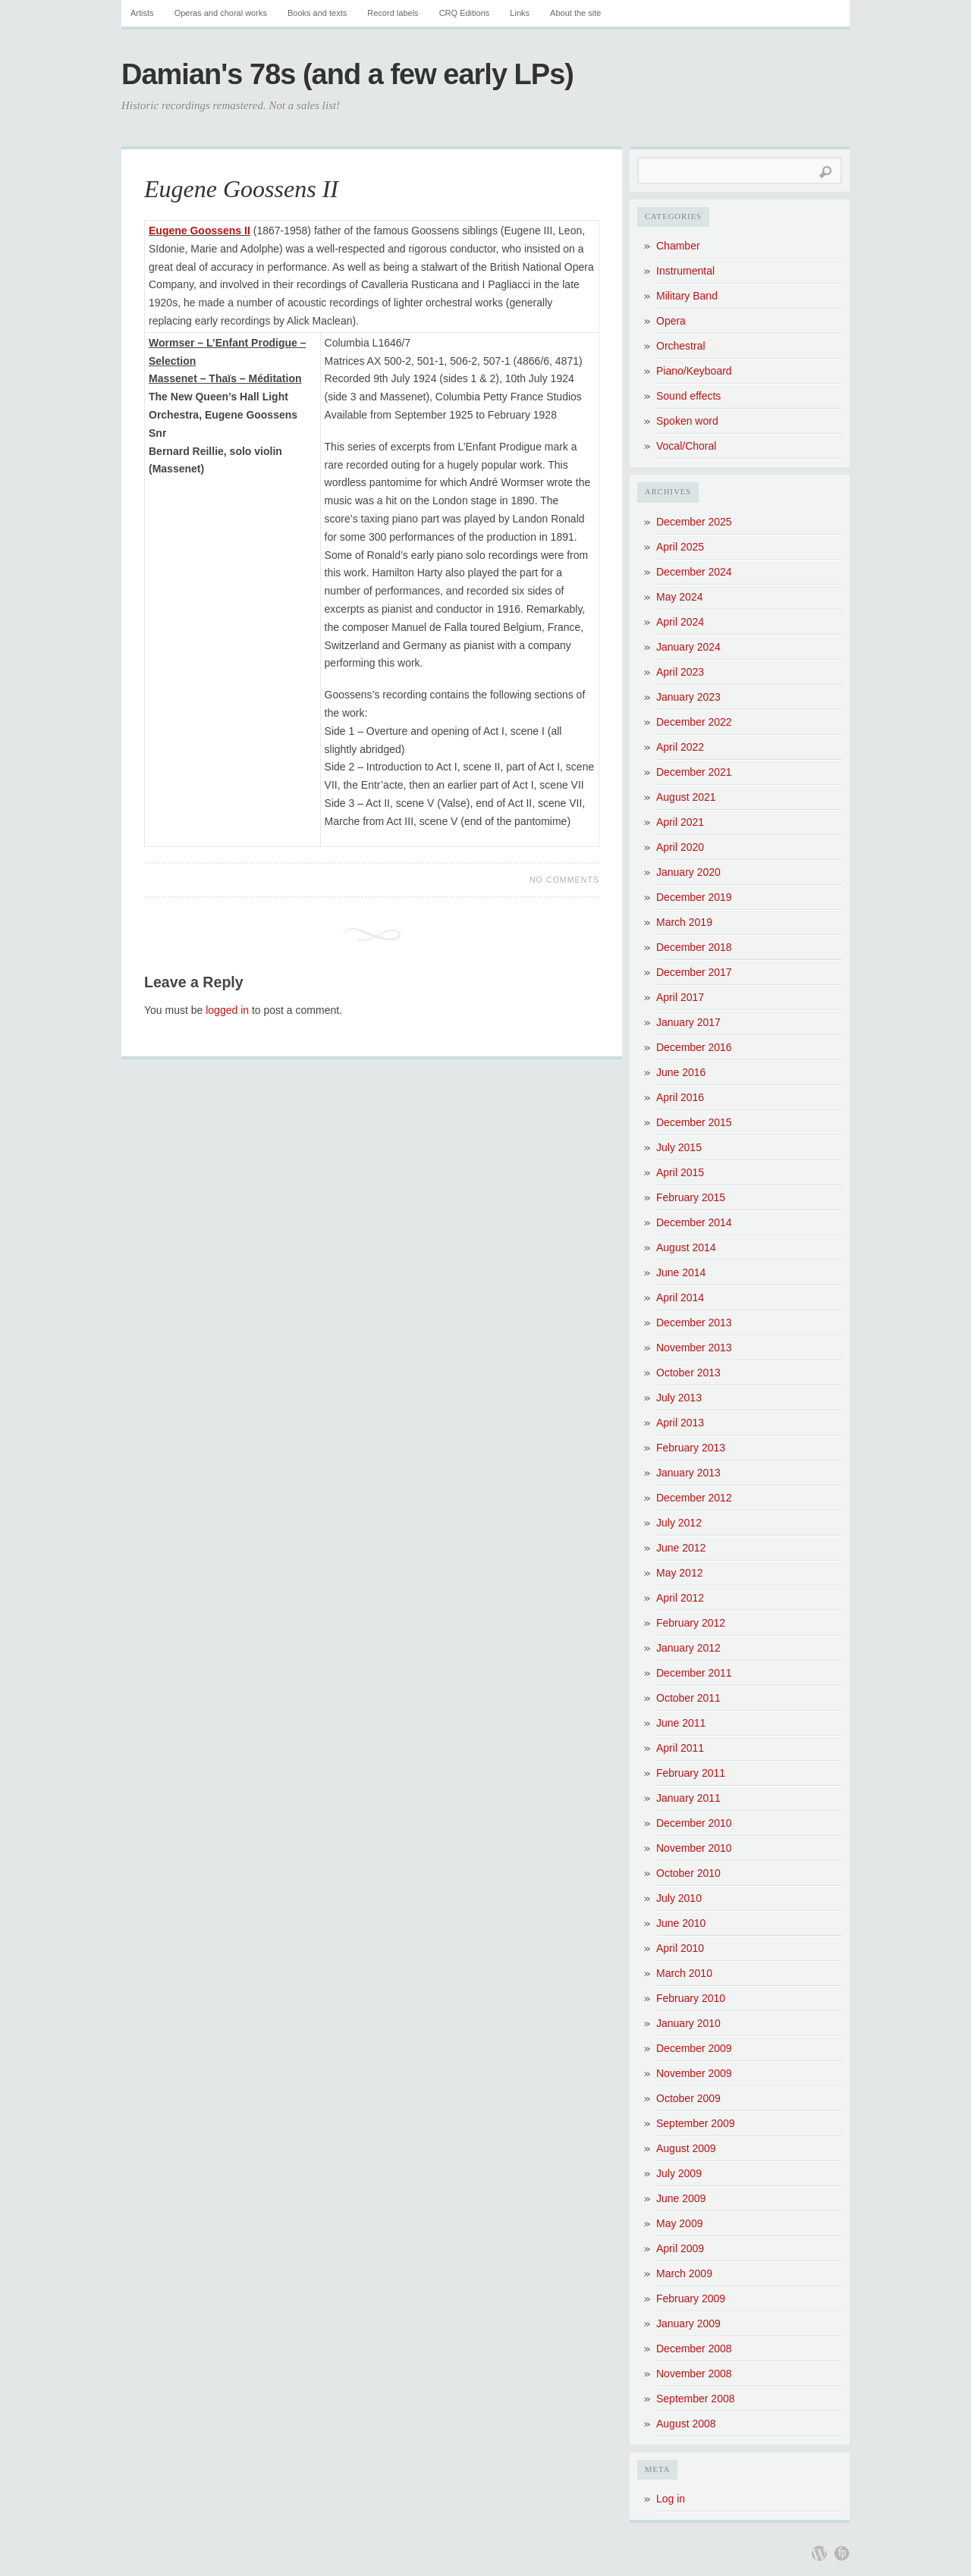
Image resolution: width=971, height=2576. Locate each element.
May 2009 (679, 2223)
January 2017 (688, 1022)
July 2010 (679, 1898)
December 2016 (694, 1047)
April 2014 (680, 1297)
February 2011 (690, 1773)
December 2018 (694, 947)
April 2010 (680, 1948)
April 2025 (680, 547)
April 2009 (680, 2248)
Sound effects (688, 396)
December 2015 (694, 1122)
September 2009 (695, 2123)
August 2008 (686, 2424)
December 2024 (694, 572)
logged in (227, 1010)
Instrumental (685, 271)
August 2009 (686, 2148)
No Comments (564, 879)
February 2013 (690, 1448)
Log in (670, 2499)
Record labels (392, 12)
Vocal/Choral (686, 446)
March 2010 (684, 1973)
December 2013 (694, 1322)
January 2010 (688, 2023)
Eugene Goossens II (241, 188)
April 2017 (680, 997)
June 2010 (680, 1923)
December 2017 (694, 972)
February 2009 (690, 2298)
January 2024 (688, 647)
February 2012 (690, 1623)
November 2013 (694, 1347)
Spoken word (687, 421)
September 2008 (695, 2398)
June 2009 (680, 2198)
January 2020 (688, 872)
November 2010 (694, 1848)
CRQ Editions (464, 12)
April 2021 (680, 822)
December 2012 (694, 1498)
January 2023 (688, 697)
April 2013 (680, 1423)
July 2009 (679, 2173)
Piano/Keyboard (694, 371)
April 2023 (680, 672)
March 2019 (684, 922)
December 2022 (694, 722)
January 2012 (688, 1648)
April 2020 (680, 847)
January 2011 (688, 1798)
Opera (671, 321)
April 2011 (680, 1748)
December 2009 (694, 2048)
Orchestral (680, 346)
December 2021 (694, 772)
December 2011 (694, 1673)
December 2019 (694, 897)
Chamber (678, 246)
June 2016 (680, 1072)
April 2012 (680, 1598)
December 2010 (694, 1823)
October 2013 (688, 1372)
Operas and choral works (220, 12)
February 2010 (690, 1998)
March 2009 (684, 2273)
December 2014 (694, 1222)
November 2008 (694, 2373)
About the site (575, 12)
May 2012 (679, 1573)
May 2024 (679, 597)
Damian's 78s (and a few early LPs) (347, 74)
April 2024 (680, 622)
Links (519, 12)
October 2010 (688, 1873)
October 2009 (688, 2098)
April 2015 (680, 1172)
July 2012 (679, 1523)
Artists (142, 12)
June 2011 (680, 1723)
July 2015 (679, 1147)
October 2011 (688, 1698)
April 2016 (680, 1097)
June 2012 (680, 1548)
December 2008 (694, 2348)
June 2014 (680, 1272)
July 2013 (679, 1398)
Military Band (687, 296)
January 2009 (688, 2323)
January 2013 (688, 1473)
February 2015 (690, 1197)
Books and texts (317, 12)
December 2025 (694, 522)
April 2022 (680, 747)
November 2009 (694, 2073)
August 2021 (686, 797)
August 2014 (686, 1247)
